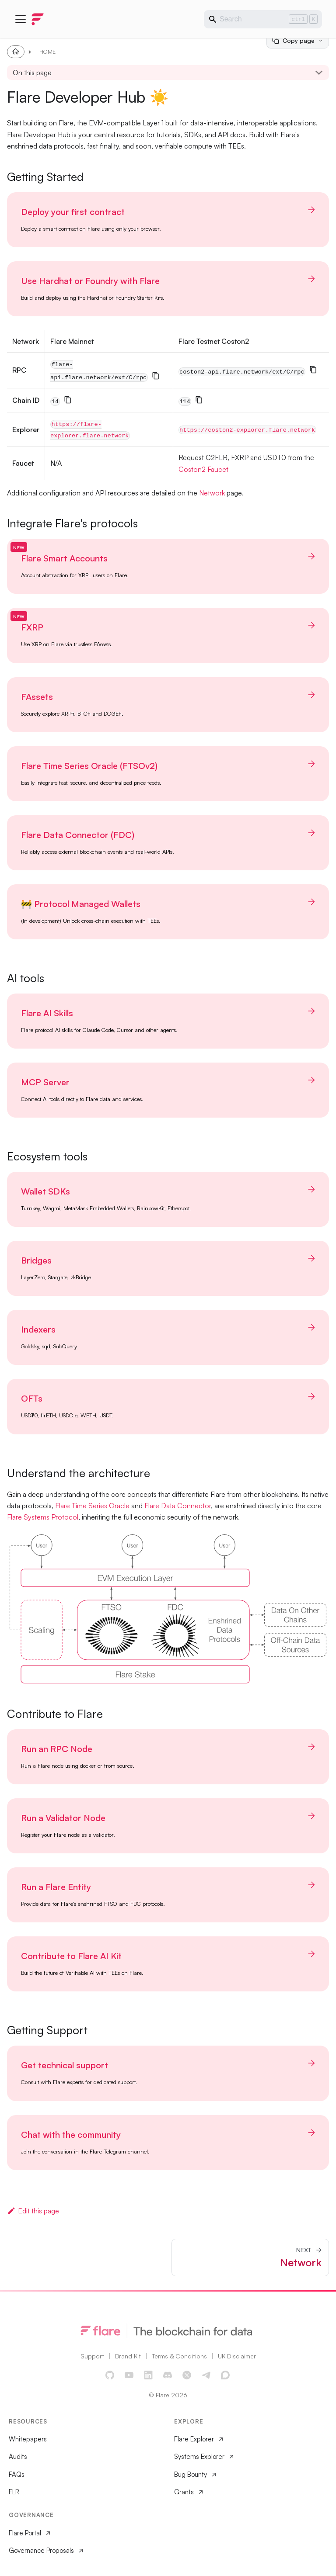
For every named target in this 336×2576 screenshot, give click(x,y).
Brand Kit (128, 2356)
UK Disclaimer (237, 2356)
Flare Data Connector (177, 1505)
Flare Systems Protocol (42, 1517)
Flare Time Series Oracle (92, 1505)
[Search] (263, 19)
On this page (32, 72)
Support (92, 2356)
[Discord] (168, 2375)
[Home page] (15, 51)
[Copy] (156, 376)
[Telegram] (206, 2375)
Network (212, 492)
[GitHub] (110, 2375)
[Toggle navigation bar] (20, 19)
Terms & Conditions (179, 2356)
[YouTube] (129, 2375)
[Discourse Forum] (226, 2375)
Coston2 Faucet (203, 469)
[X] (187, 2375)
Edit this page (33, 2210)
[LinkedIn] (149, 2375)
